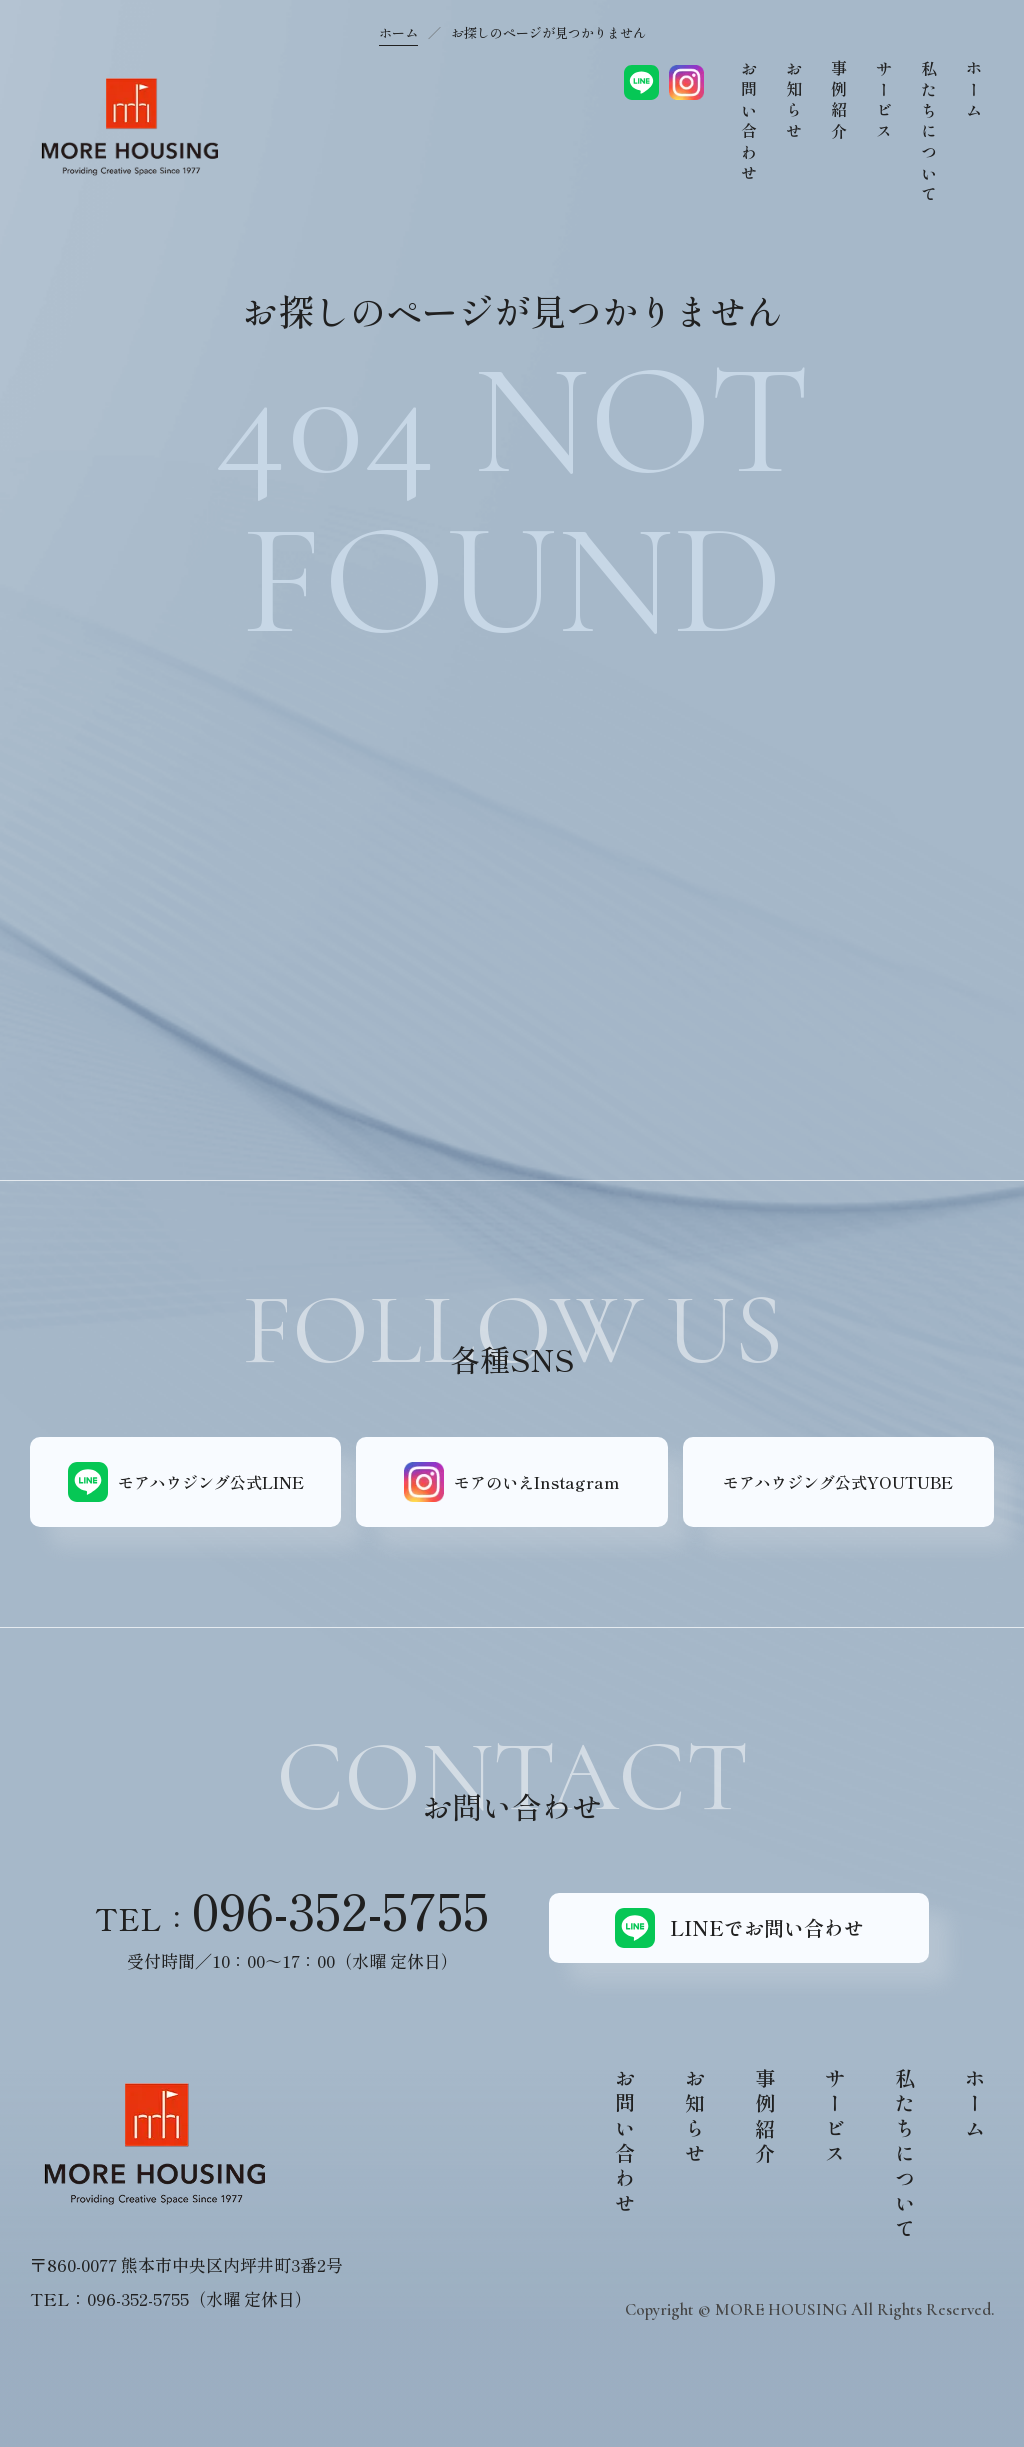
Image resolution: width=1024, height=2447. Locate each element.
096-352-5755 (340, 1909)
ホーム (398, 32)
